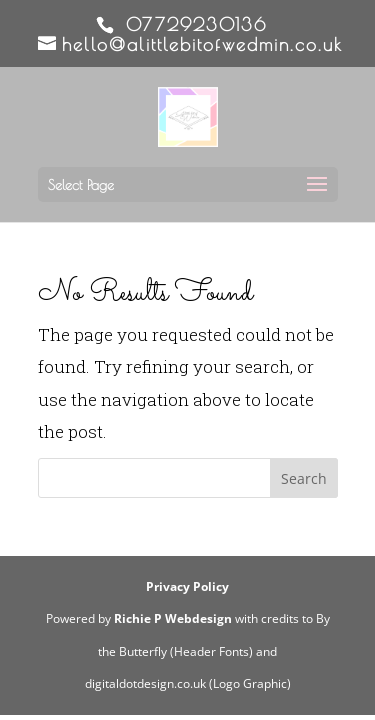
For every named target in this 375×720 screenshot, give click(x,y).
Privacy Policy (187, 586)
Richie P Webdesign (173, 618)
